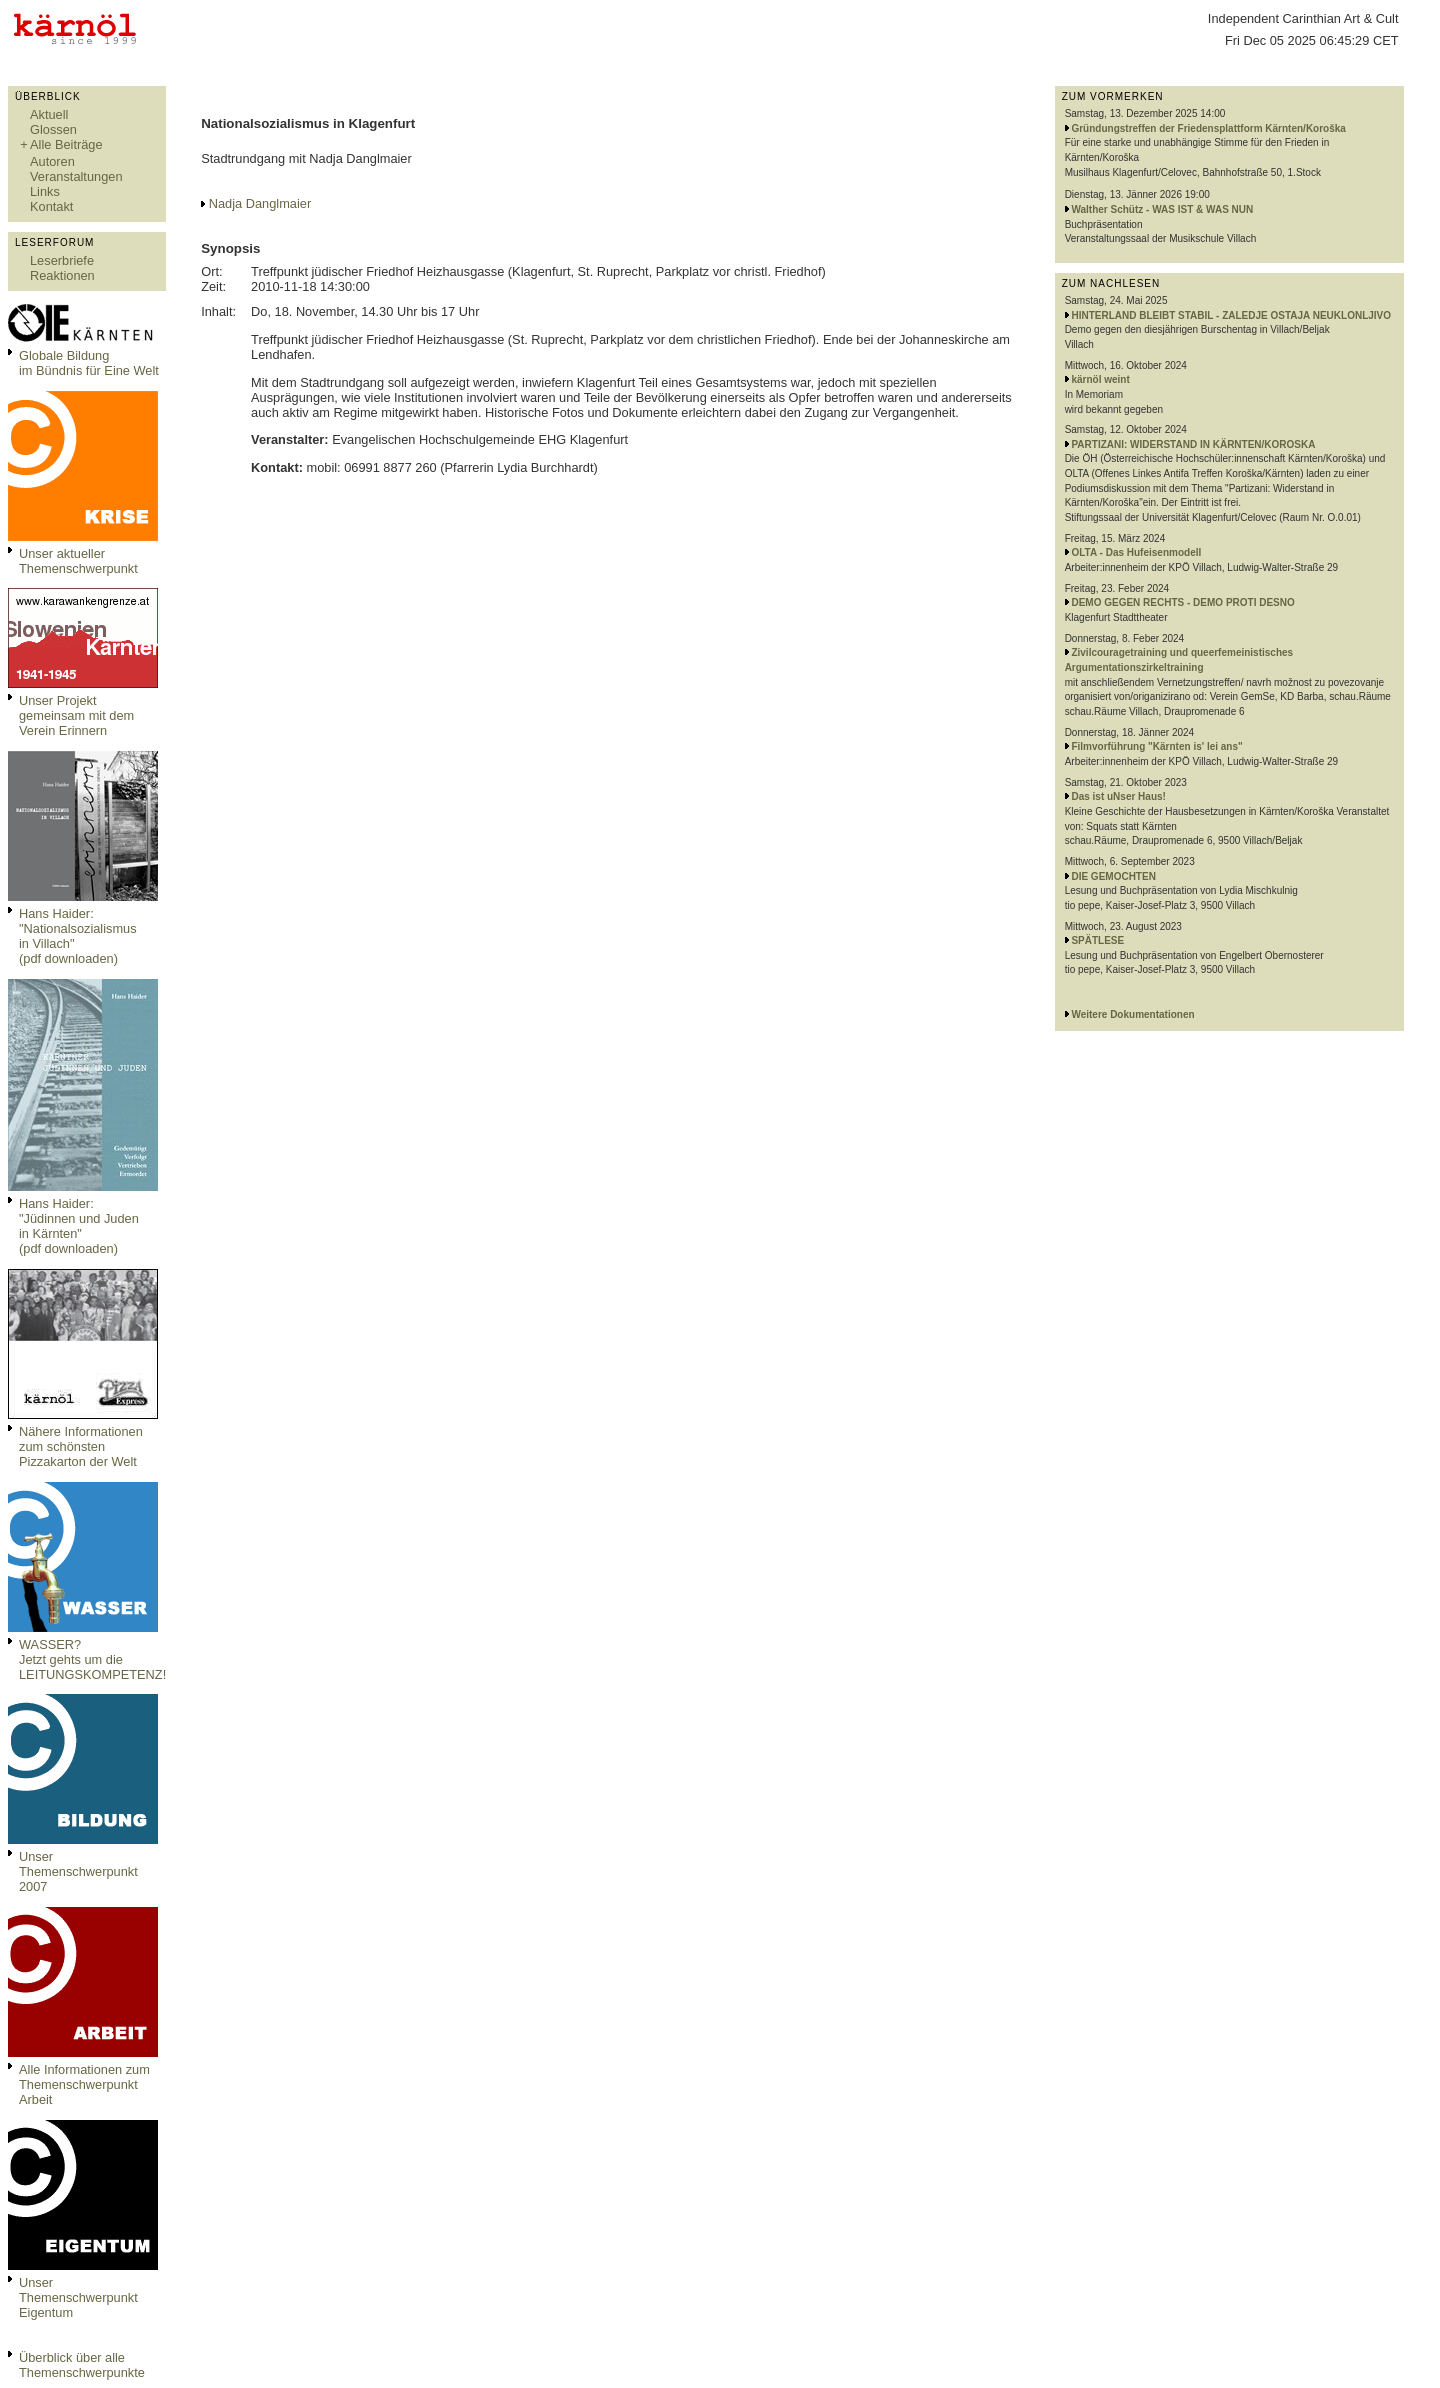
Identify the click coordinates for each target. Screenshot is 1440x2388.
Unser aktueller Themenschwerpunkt (78, 561)
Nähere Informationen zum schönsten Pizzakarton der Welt (81, 1446)
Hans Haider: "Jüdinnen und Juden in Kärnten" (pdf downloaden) (79, 1226)
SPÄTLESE (1097, 940)
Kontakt (51, 206)
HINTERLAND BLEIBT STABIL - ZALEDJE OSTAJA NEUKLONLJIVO (1231, 315)
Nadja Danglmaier (260, 203)
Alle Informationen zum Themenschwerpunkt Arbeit (84, 2084)
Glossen (53, 129)
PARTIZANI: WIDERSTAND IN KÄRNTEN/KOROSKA (1193, 444)
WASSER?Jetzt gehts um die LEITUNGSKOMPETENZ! (92, 1659)
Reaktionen (62, 275)
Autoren (52, 161)
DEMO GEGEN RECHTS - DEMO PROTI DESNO (1182, 602)
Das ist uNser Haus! (1118, 796)
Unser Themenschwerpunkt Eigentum (78, 2297)
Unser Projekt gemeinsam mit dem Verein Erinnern (76, 715)
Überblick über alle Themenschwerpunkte (82, 2365)
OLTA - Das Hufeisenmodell (1136, 552)
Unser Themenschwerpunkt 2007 (78, 1871)
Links (45, 191)
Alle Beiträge (66, 144)
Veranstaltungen (76, 176)
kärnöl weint (1100, 379)
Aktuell (49, 114)
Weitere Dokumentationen (1132, 1014)
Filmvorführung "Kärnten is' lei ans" (1156, 746)
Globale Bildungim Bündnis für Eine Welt (89, 363)
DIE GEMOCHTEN (1113, 876)
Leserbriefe (62, 260)
